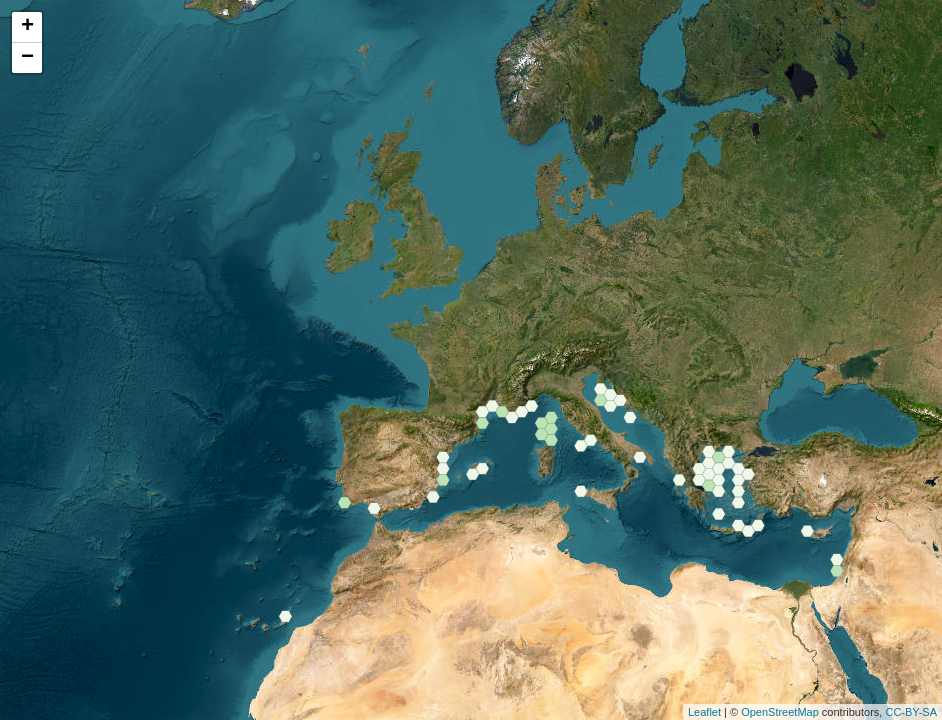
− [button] (27, 58)
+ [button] (27, 27)
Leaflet (704, 712)
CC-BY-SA (911, 712)
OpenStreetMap (780, 712)
